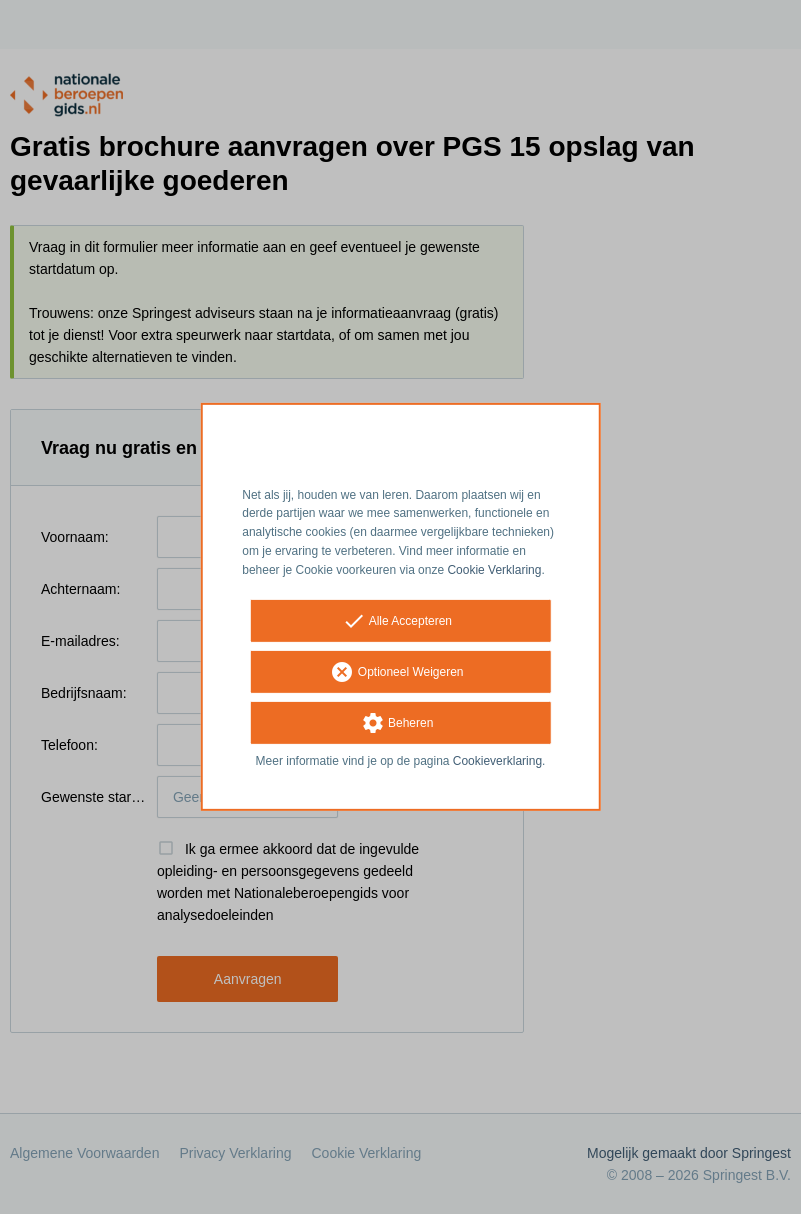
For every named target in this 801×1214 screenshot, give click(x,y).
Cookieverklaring (497, 760)
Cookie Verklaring (494, 570)
